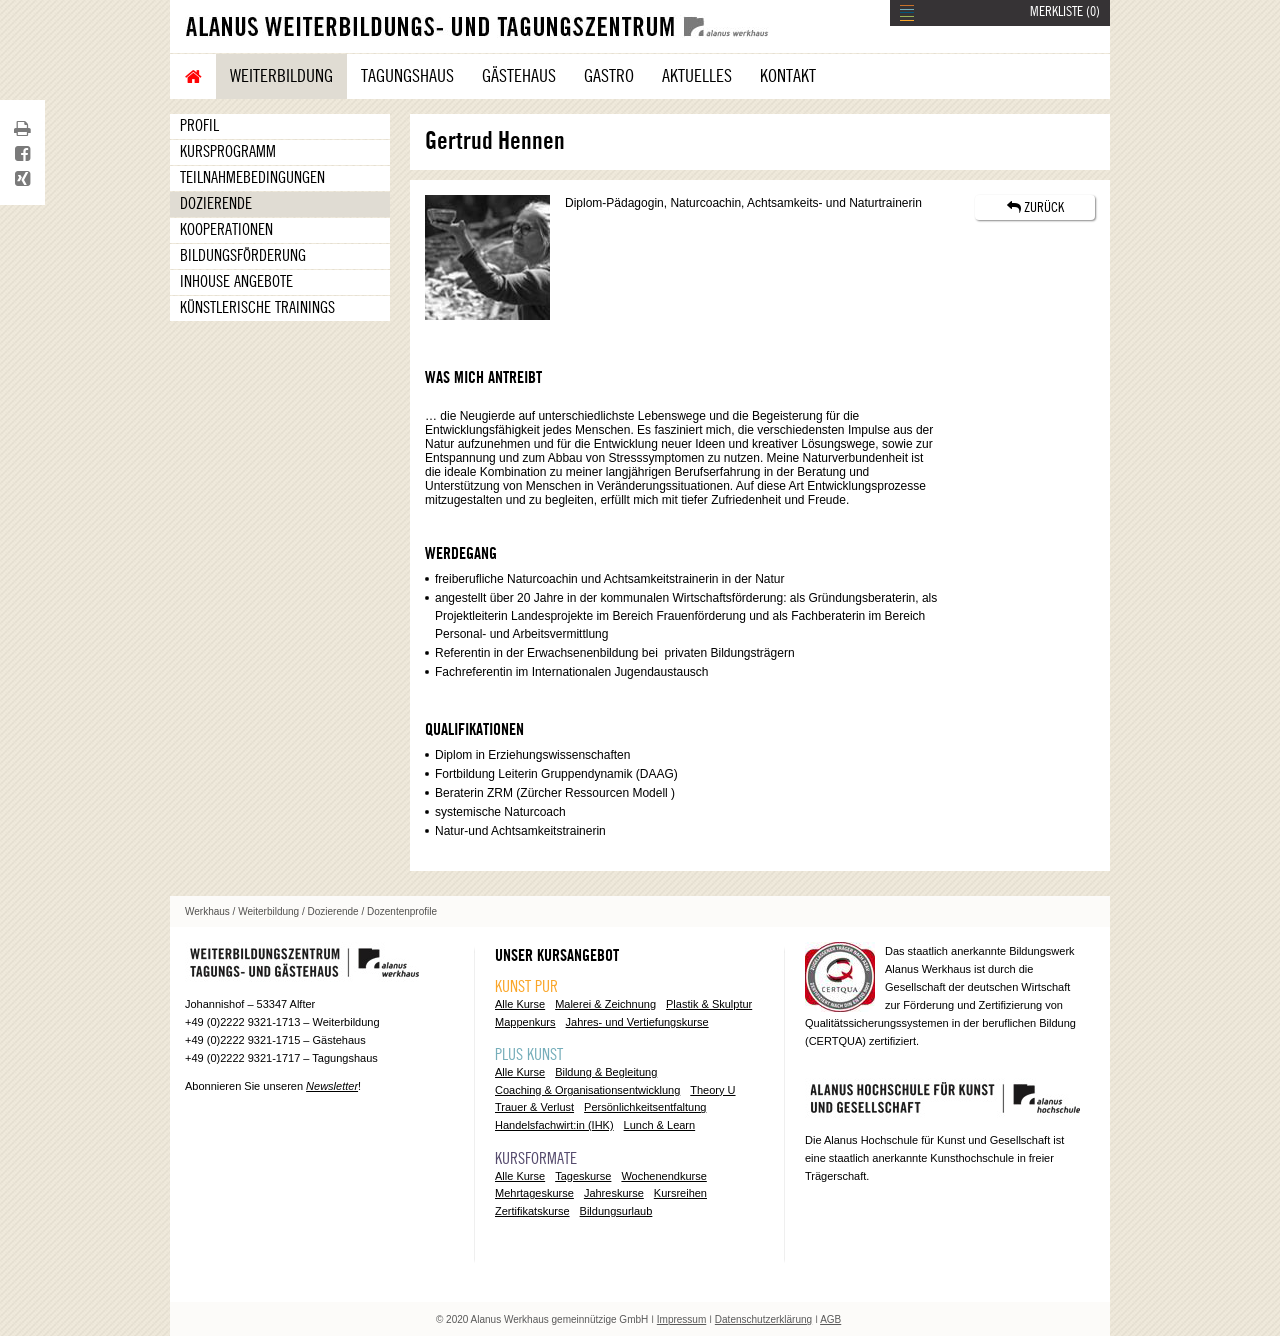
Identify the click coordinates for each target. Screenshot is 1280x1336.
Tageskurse (583, 1176)
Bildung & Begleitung (606, 1072)
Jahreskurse (614, 1193)
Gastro (609, 76)
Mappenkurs (525, 1022)
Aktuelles (697, 76)
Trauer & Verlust (534, 1107)
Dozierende (216, 204)
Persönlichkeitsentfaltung (645, 1107)
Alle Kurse (520, 1004)
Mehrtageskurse (534, 1193)
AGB (830, 1319)
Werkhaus (207, 911)
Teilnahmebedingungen (252, 178)
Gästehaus (519, 76)
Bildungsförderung (243, 256)
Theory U (712, 1090)
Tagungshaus (407, 76)
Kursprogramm (228, 152)
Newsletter (332, 1086)
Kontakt (788, 76)
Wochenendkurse (663, 1176)
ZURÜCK (1035, 207)
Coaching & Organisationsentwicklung (587, 1090)
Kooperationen (226, 230)
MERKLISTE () (1065, 12)
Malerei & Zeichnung (605, 1004)
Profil (199, 126)
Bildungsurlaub (616, 1211)
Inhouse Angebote (236, 282)
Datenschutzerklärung (763, 1319)
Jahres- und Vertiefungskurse (637, 1022)
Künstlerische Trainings (257, 308)
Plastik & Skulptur (709, 1004)
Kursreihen (680, 1193)
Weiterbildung (281, 76)
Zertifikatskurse (532, 1211)
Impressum (681, 1319)
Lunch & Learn (660, 1125)
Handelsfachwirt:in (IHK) (554, 1125)
